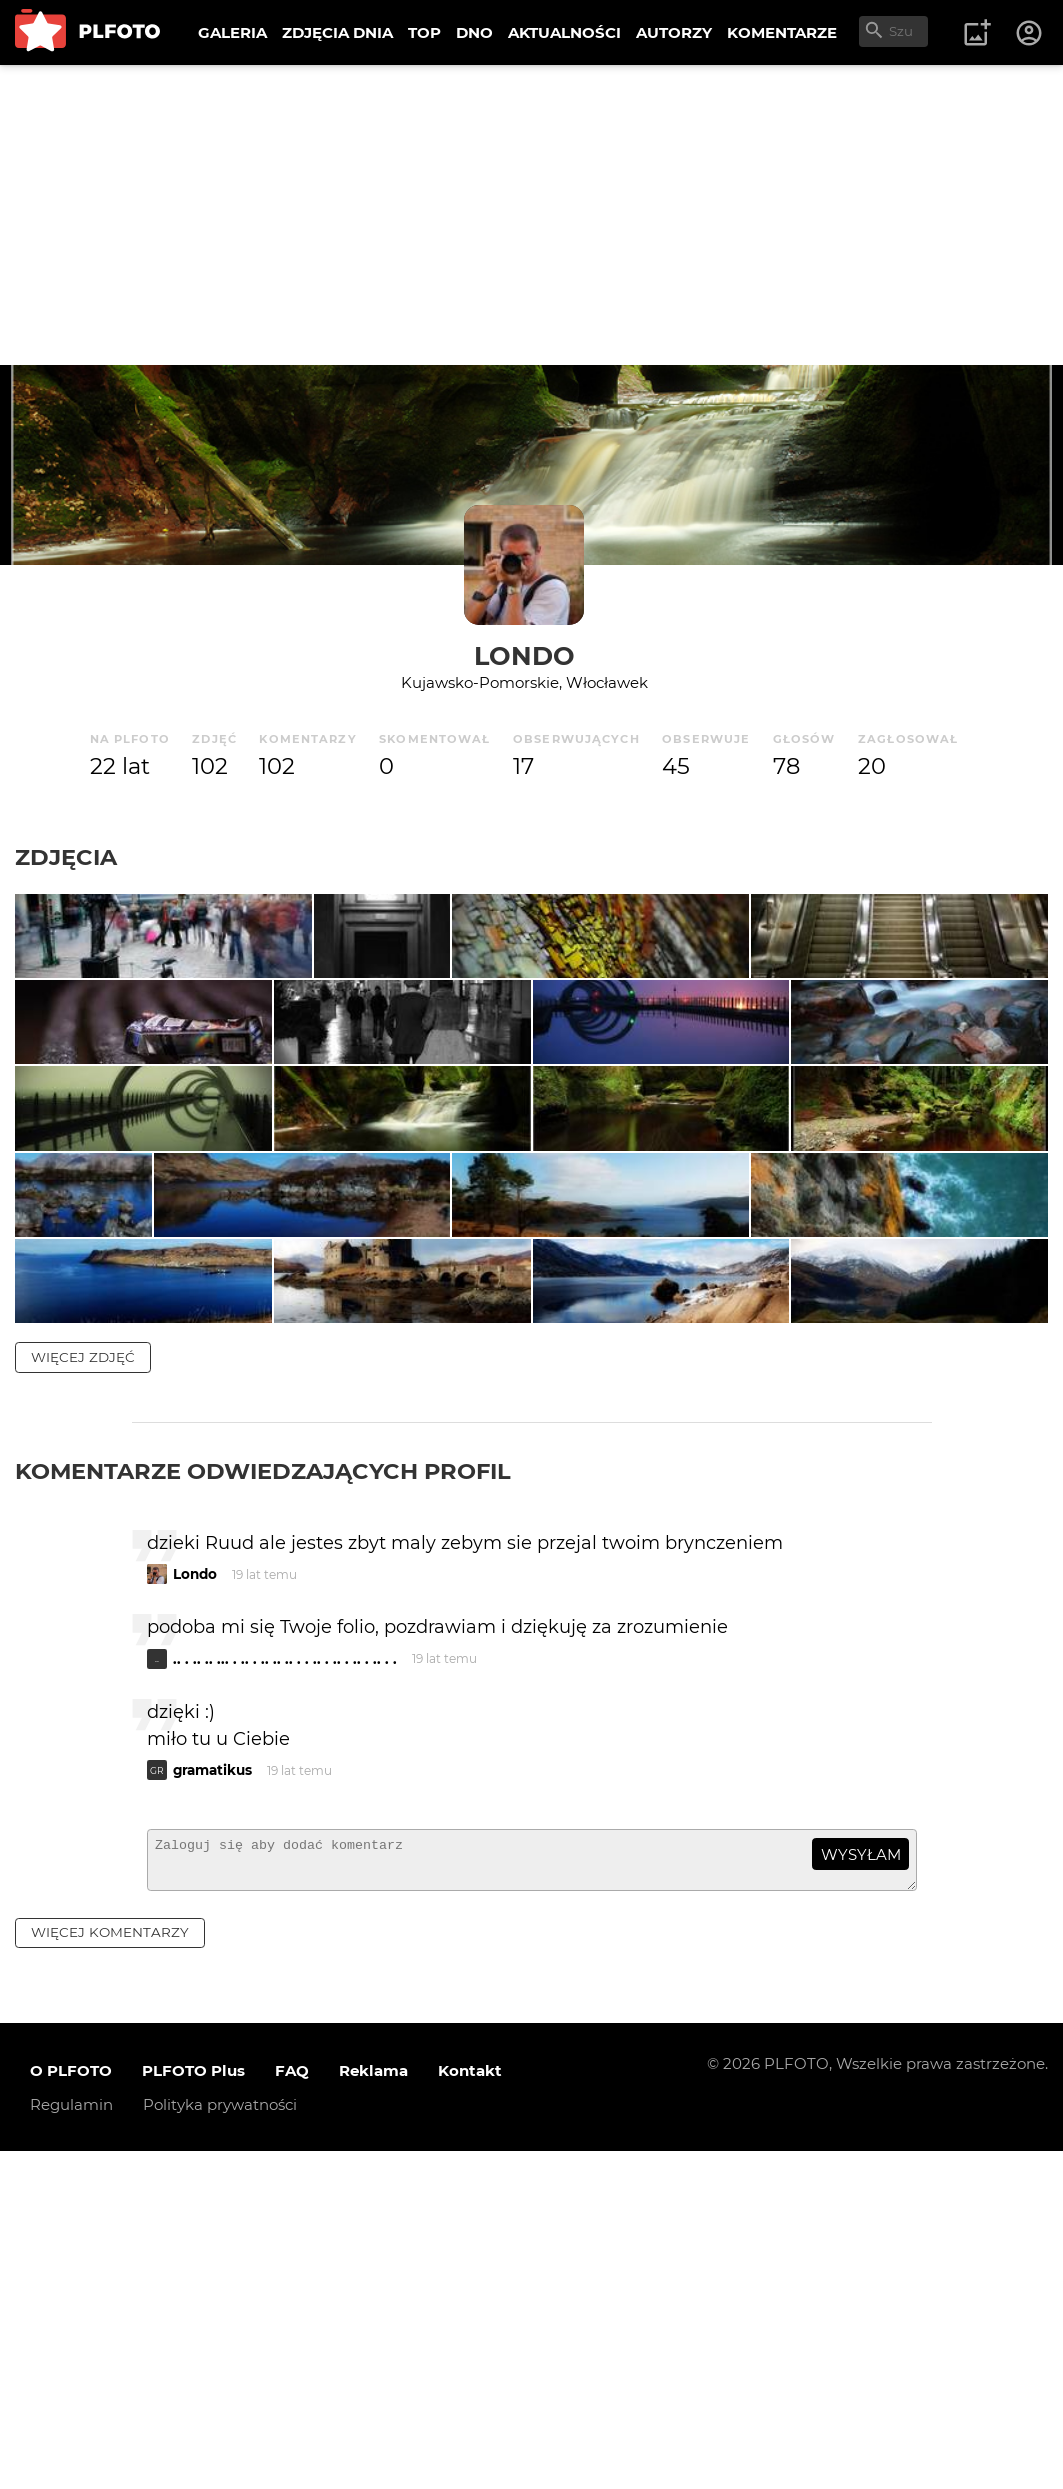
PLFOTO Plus (193, 2408)
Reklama (373, 2408)
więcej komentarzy (110, 2270)
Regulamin (71, 2442)
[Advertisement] (531, 215)
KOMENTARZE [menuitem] (782, 32)
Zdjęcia (66, 857)
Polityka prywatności (220, 2442)
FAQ (292, 2408)
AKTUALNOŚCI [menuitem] (564, 32)
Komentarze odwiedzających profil (263, 1799)
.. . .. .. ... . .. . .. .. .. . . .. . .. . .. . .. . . (285, 1988)
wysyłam (861, 2183)
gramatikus (212, 2099)
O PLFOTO (71, 2408)
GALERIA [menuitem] (232, 32)
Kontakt (470, 2408)
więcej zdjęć (83, 1685)
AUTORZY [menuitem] (674, 32)
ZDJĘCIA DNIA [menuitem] (337, 32)
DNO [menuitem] (474, 32)
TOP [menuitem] (424, 32)
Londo (524, 655)
